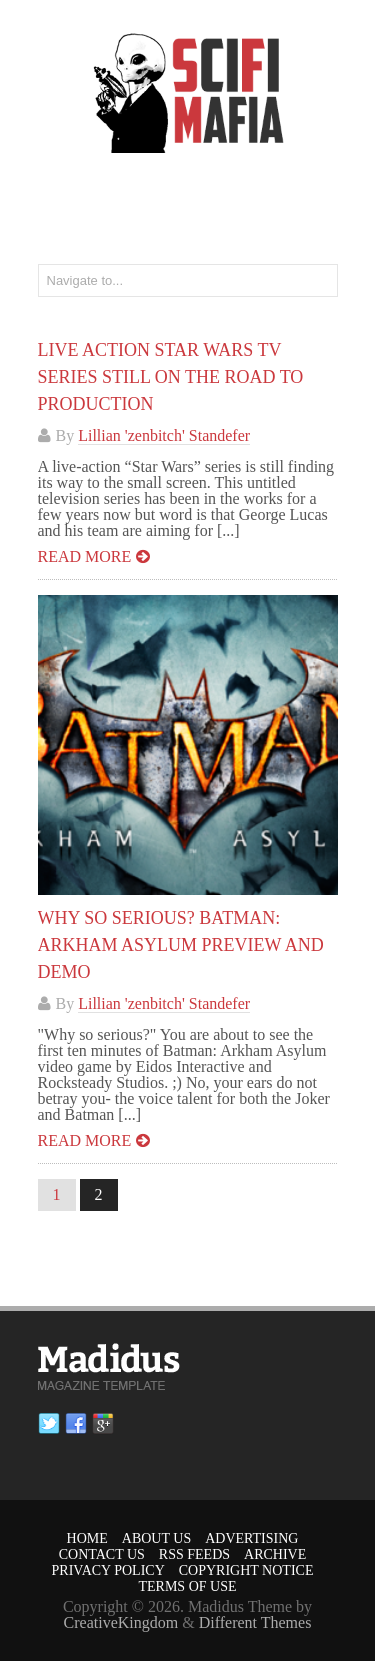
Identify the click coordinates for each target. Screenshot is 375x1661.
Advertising (251, 1538)
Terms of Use (187, 1586)
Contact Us (102, 1554)
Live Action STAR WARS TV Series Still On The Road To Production (171, 377)
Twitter (49, 1424)
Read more (85, 556)
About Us (156, 1538)
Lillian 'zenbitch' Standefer (164, 435)
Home (87, 1538)
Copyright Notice (246, 1570)
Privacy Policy (108, 1570)
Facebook (76, 1424)
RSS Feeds (194, 1554)
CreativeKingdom (121, 1622)
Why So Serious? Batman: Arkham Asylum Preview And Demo (181, 945)
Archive (275, 1554)
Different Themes (255, 1622)
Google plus (103, 1424)
